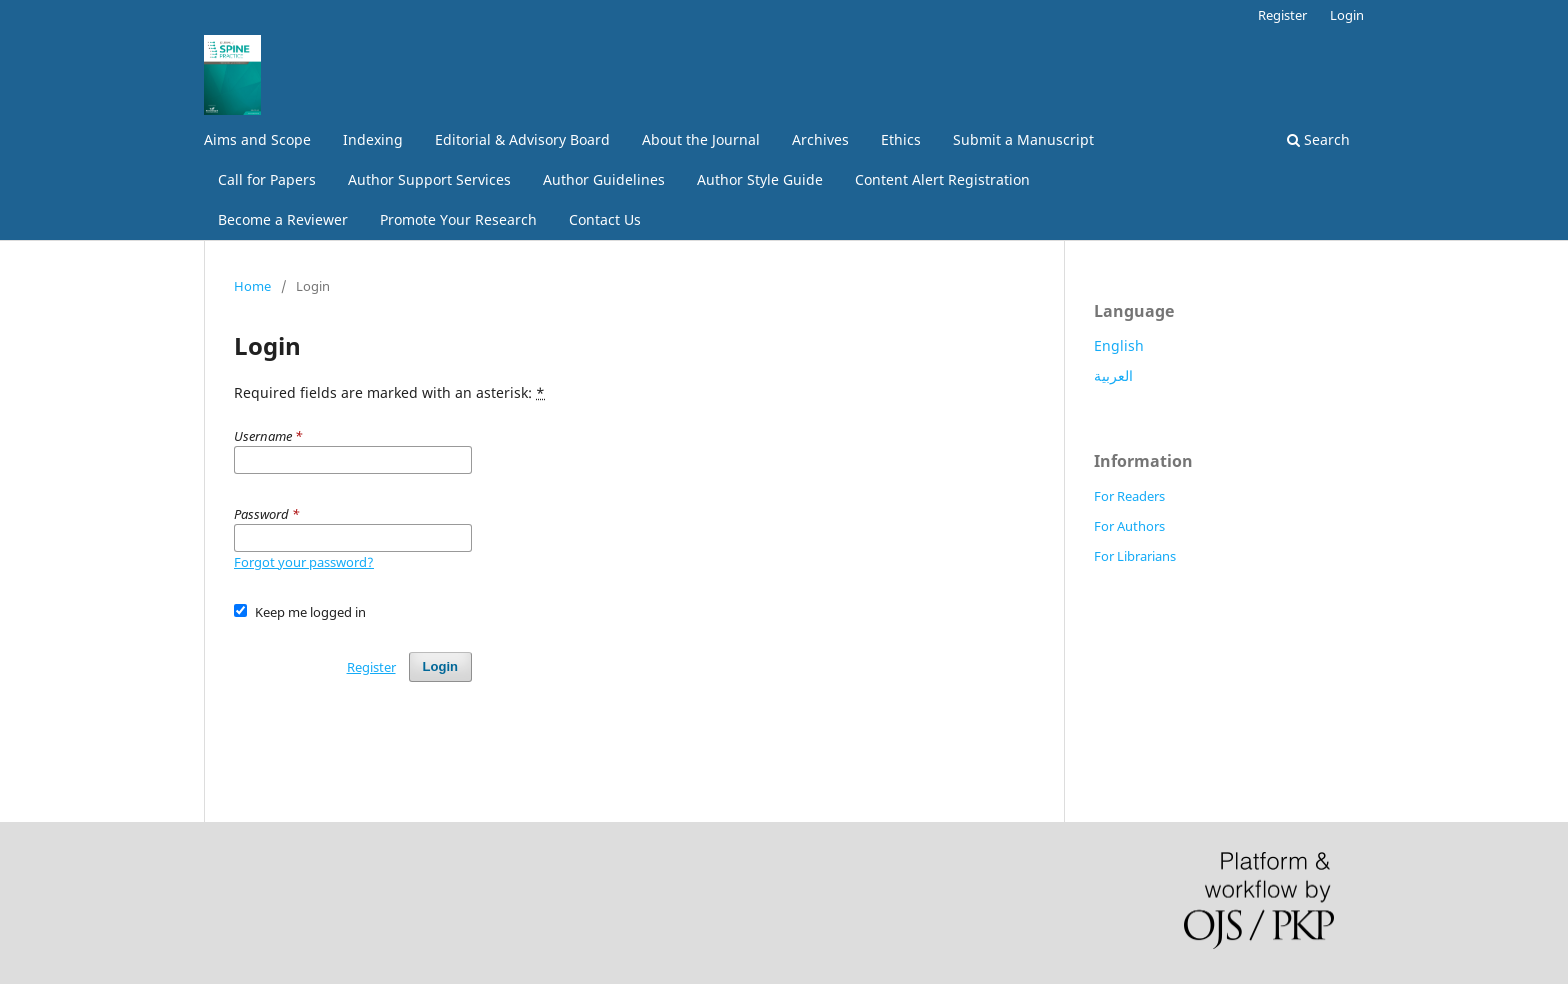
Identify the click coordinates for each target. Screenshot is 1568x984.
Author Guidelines (604, 179)
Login (1347, 15)
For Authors (1129, 526)
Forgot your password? (304, 562)
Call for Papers (267, 179)
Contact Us (605, 219)
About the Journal (701, 139)
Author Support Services (429, 179)
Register (1282, 15)
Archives (820, 139)
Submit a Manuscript (1023, 139)
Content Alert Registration (942, 179)
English (1119, 345)
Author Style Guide (760, 179)
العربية (1113, 375)
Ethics (901, 139)
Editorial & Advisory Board (522, 139)
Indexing (373, 139)
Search (1318, 139)
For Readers (1129, 496)
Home (252, 286)
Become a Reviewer (283, 219)
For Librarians (1135, 556)
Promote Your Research (458, 219)
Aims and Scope (257, 139)
